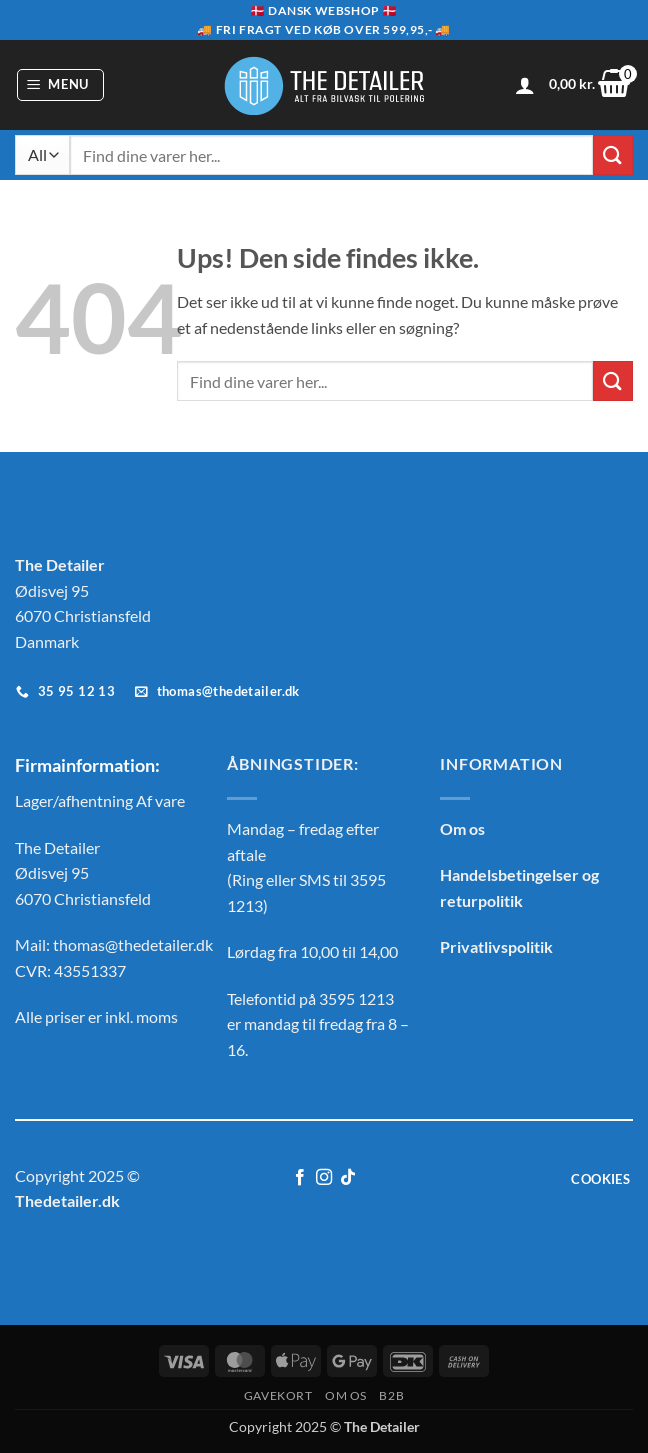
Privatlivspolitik (496, 946)
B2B (391, 1395)
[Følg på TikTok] (348, 1178)
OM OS (346, 1395)
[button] (61, 85)
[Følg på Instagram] (324, 1178)
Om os (462, 828)
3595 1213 (356, 998)
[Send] (613, 154)
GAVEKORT (278, 1395)
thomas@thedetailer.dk (133, 944)
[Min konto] (525, 85)
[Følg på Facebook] (299, 1178)
